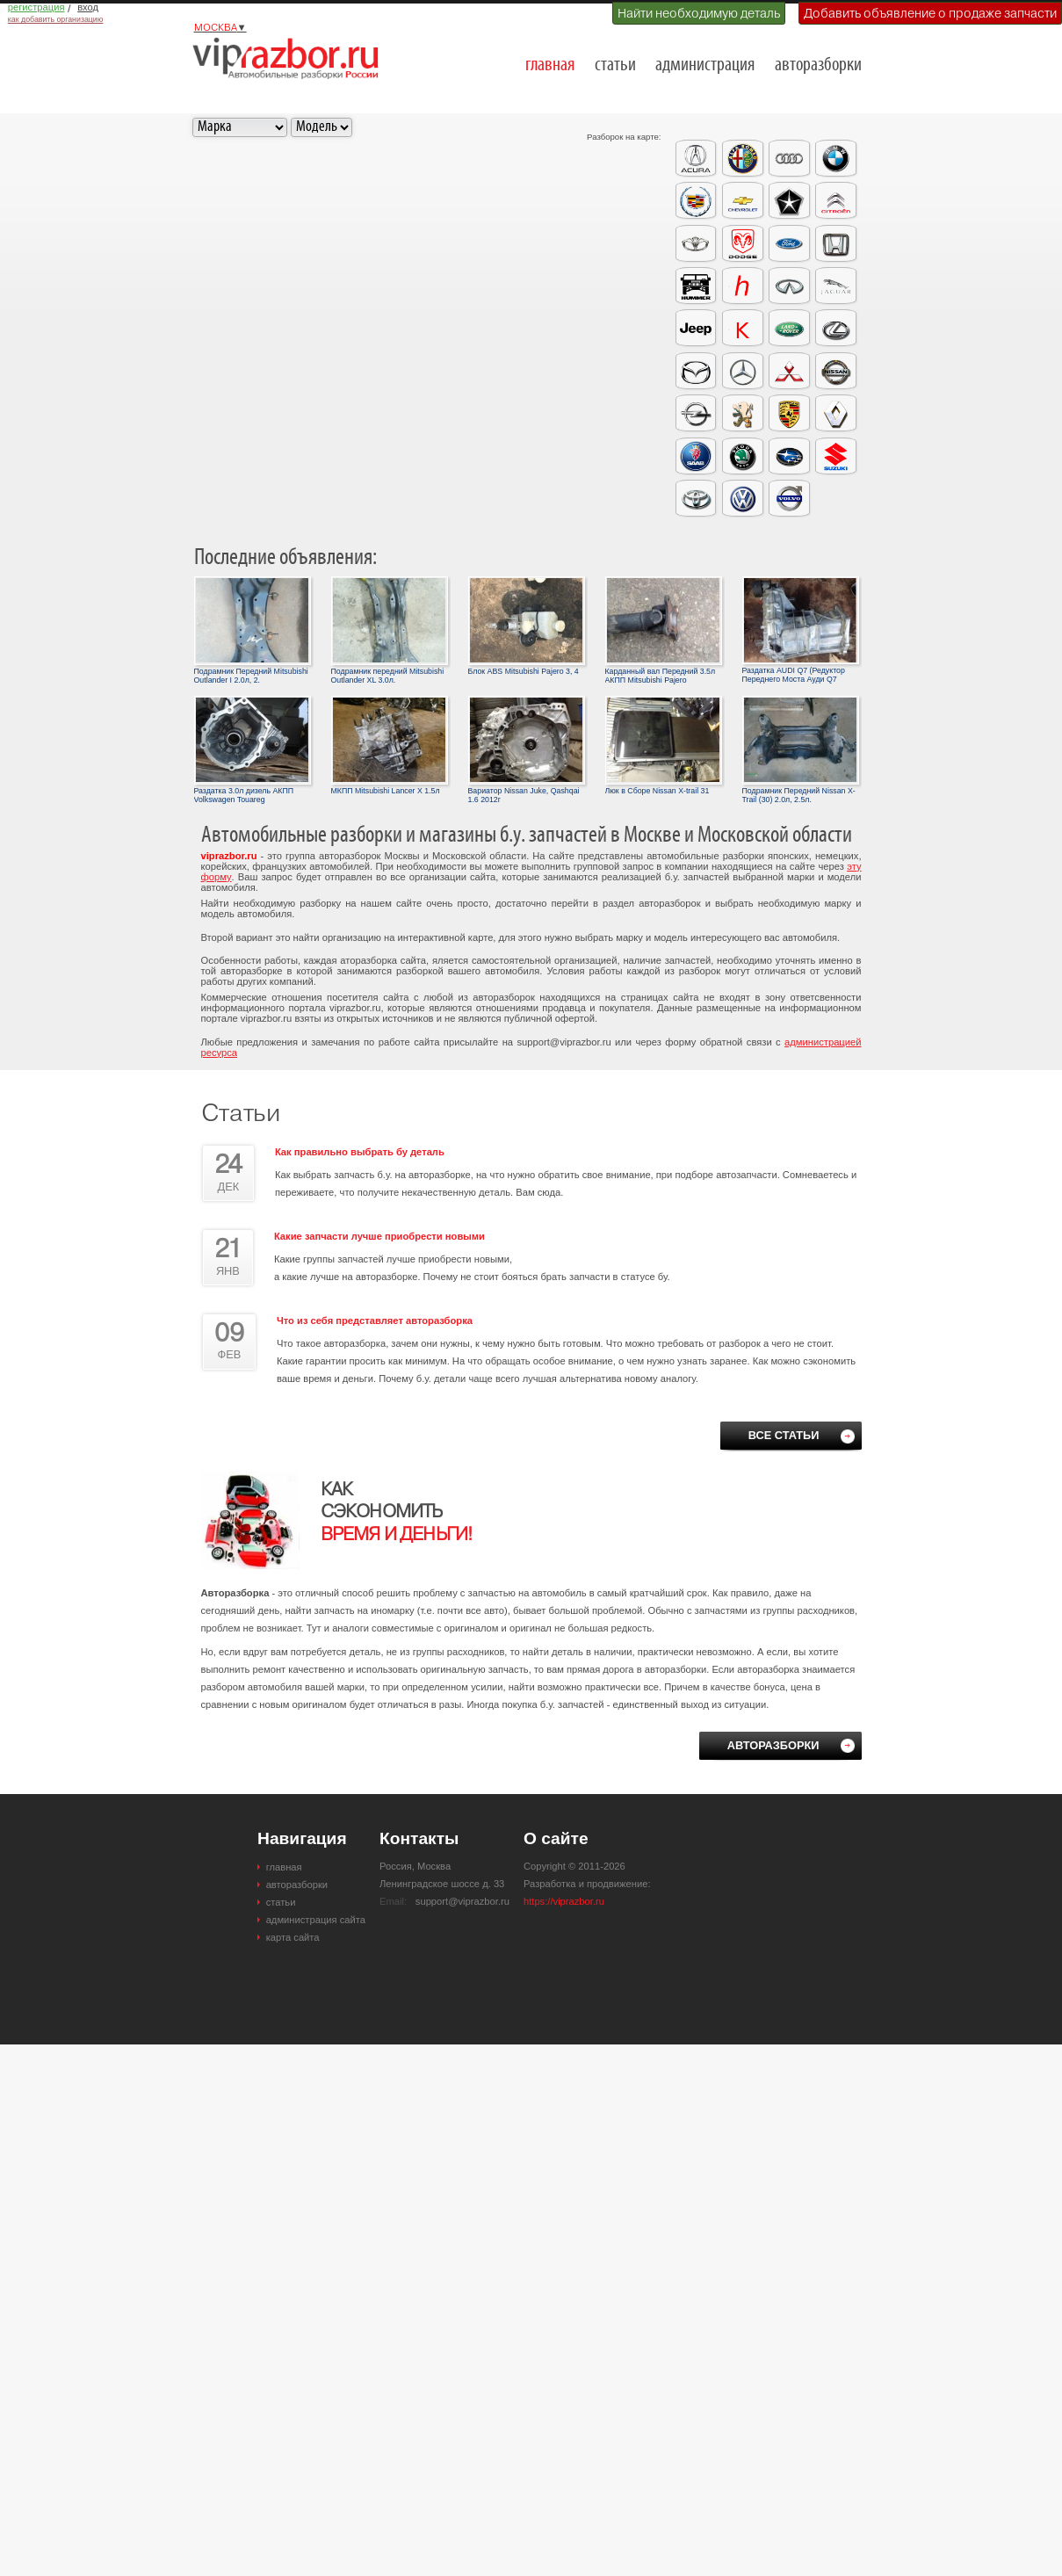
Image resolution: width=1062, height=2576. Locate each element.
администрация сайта (315, 1919)
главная (549, 65)
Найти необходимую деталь (699, 13)
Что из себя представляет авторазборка (375, 1320)
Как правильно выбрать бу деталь (359, 1152)
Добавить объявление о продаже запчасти (930, 13)
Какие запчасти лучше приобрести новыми (379, 1236)
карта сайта (293, 1937)
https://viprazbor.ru (564, 1901)
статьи (615, 65)
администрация (705, 65)
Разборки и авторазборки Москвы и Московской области (290, 58)
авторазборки (818, 65)
